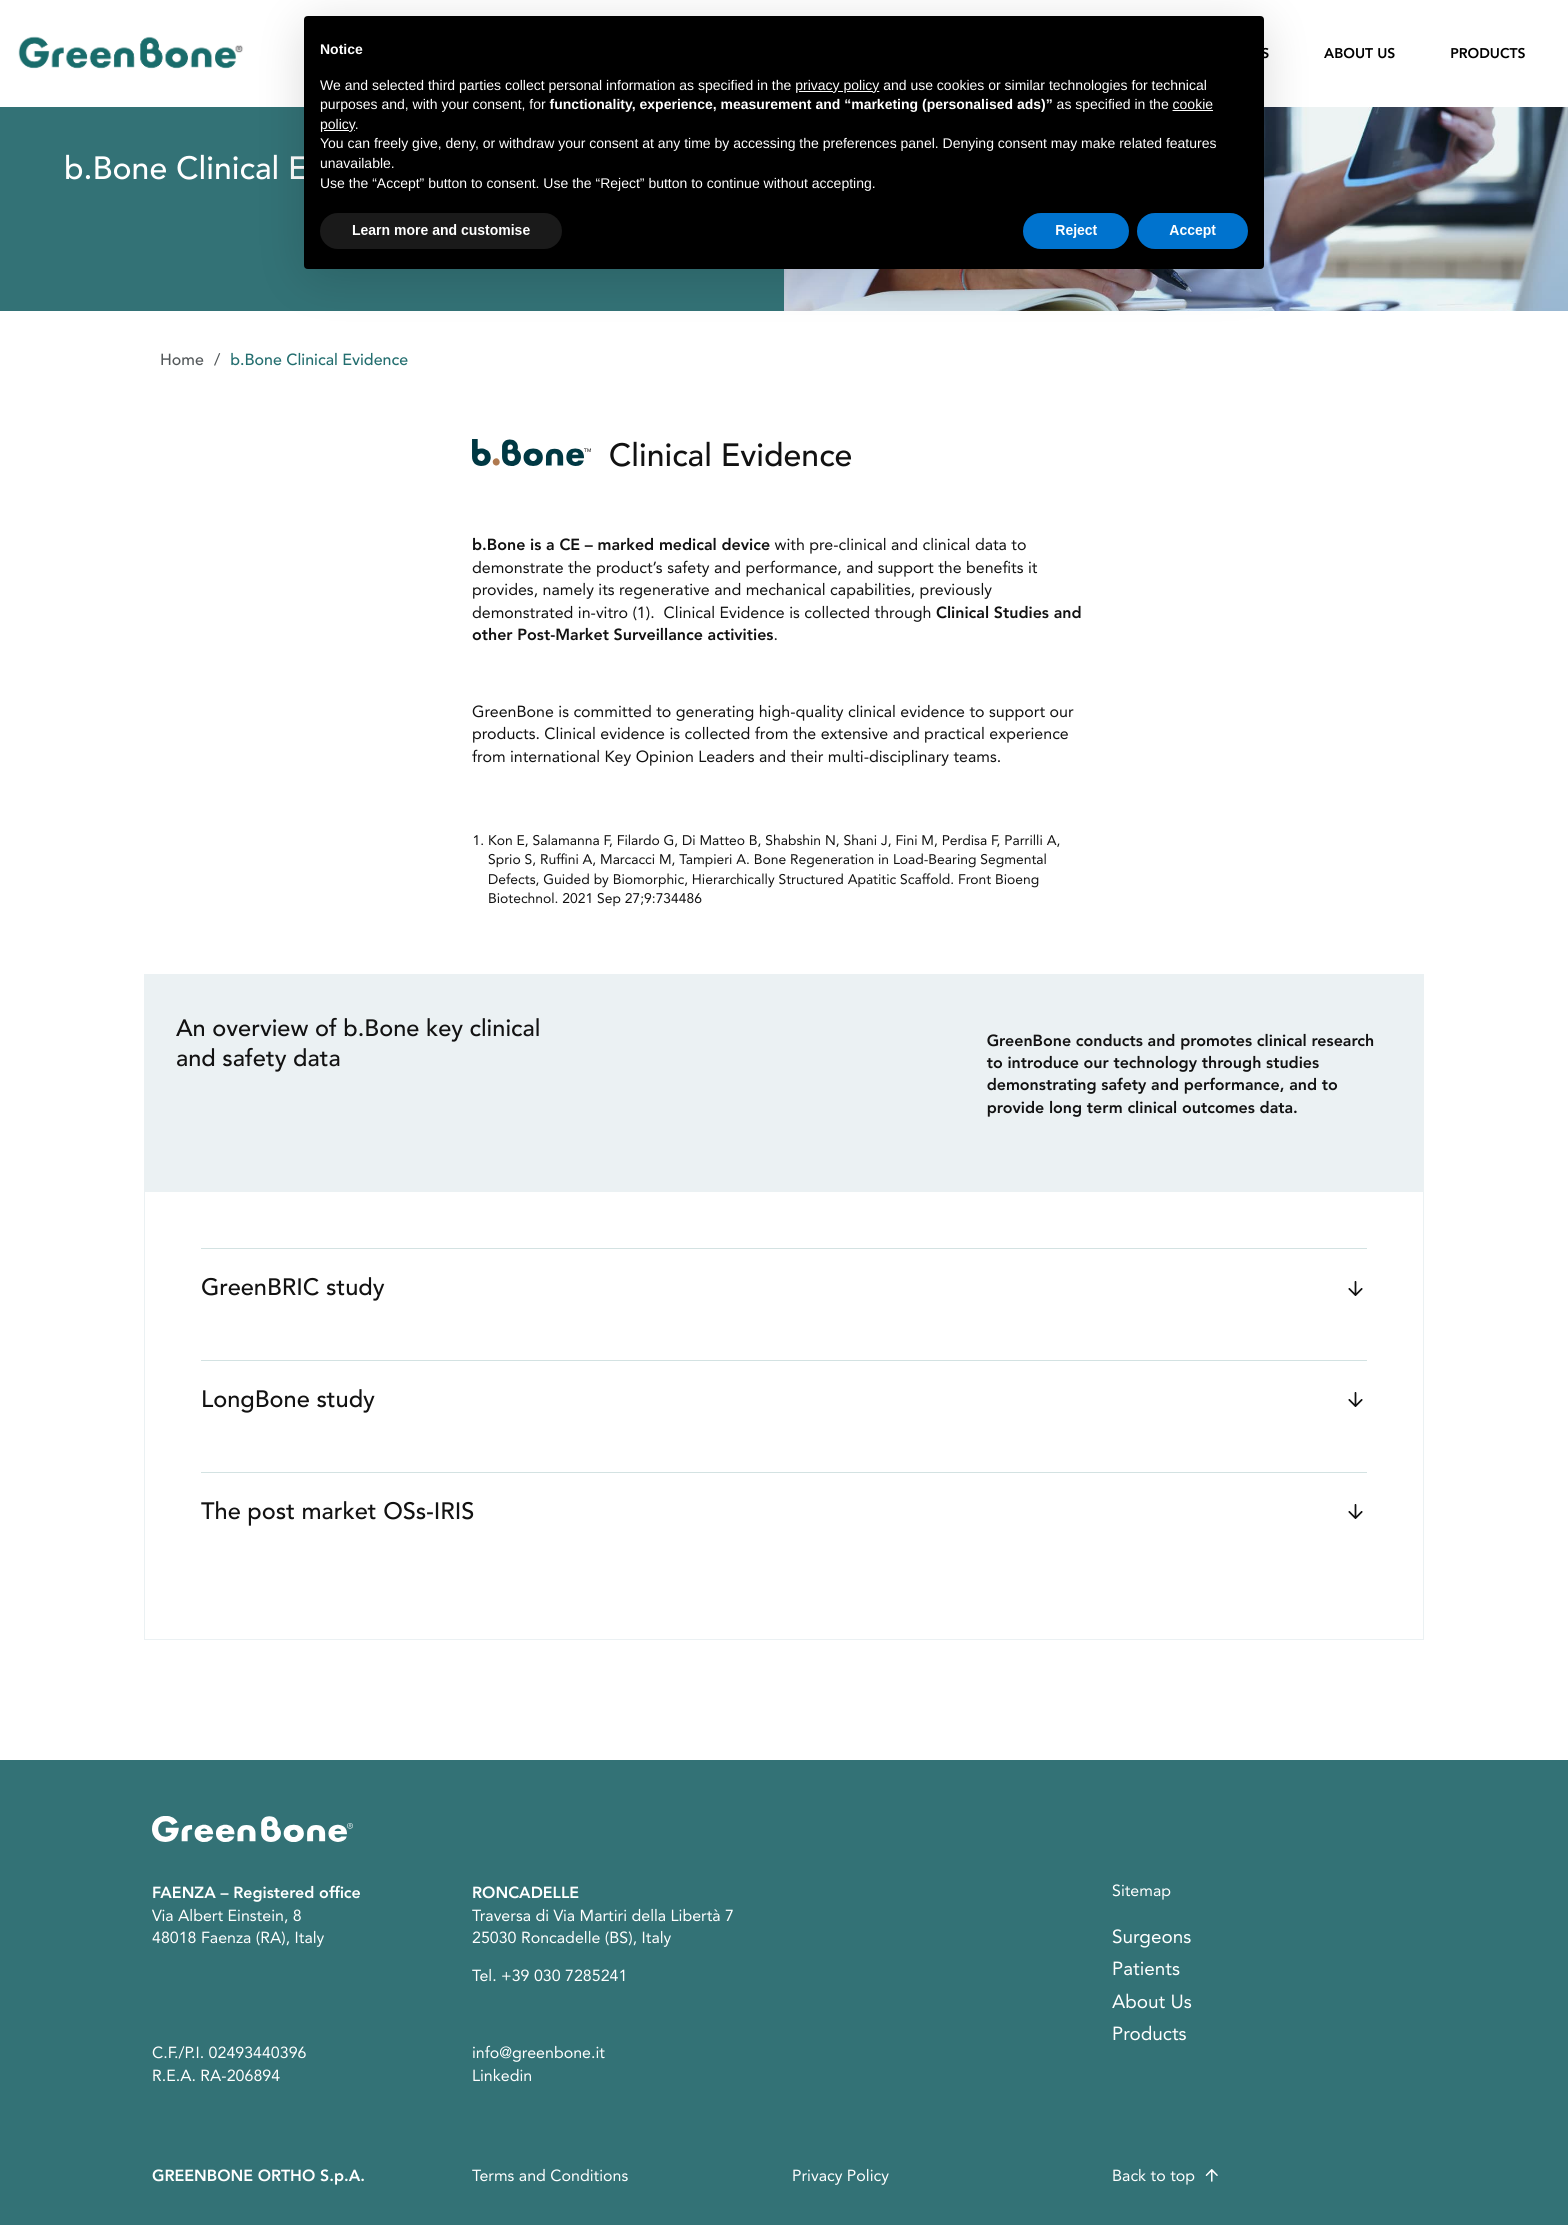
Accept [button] (1192, 230)
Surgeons (1151, 1937)
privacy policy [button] (837, 85)
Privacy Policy (840, 2176)
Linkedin (502, 2076)
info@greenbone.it (538, 2053)
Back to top (1153, 2176)
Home (182, 360)
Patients (1146, 1969)
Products (1487, 55)
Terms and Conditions (550, 2176)
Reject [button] (1076, 230)
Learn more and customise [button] (441, 230)
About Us (1359, 55)
